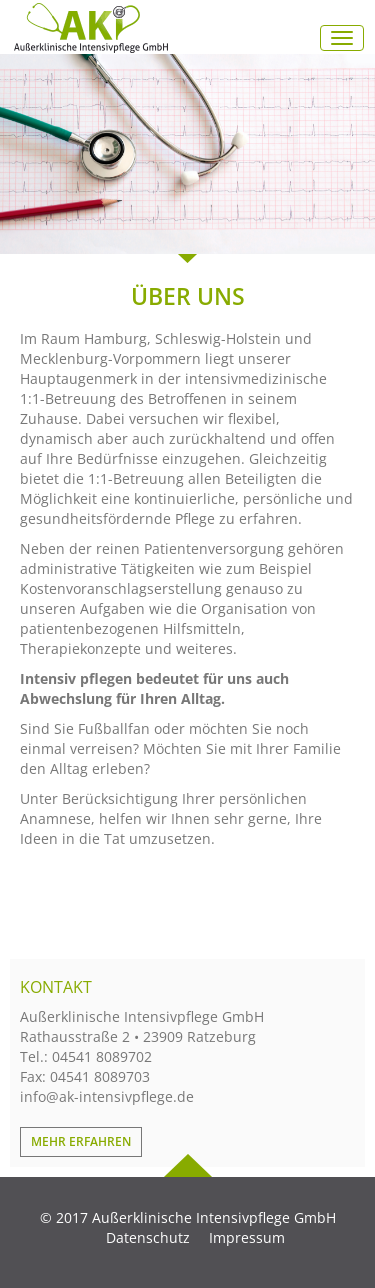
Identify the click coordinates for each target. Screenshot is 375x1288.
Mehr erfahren (81, 1141)
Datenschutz (148, 1237)
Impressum (247, 1237)
